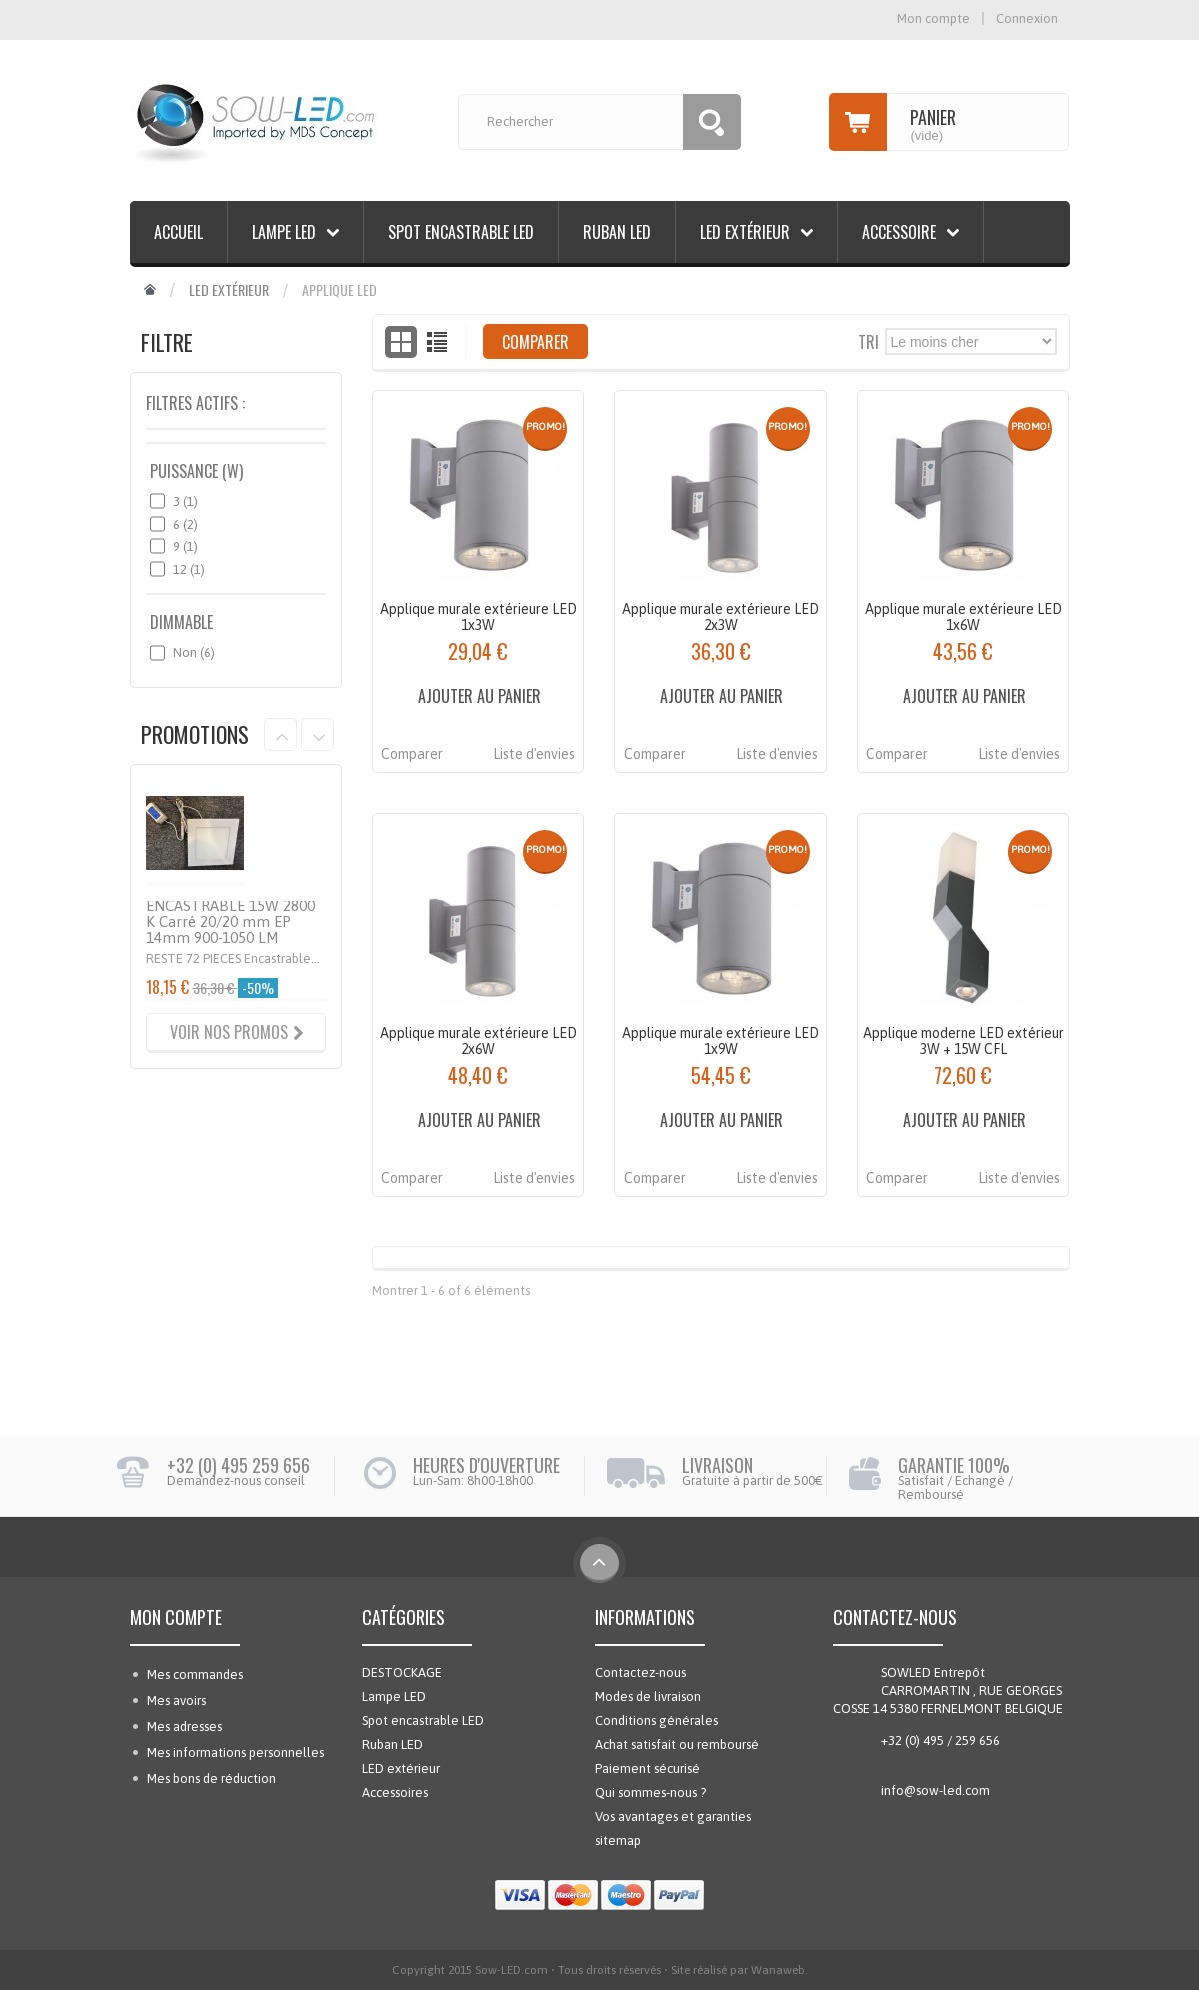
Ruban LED (617, 232)
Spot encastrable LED (461, 232)
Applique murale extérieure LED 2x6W (478, 1041)
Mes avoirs (176, 1700)
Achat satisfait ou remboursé (677, 1744)
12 (189, 569)
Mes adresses (184, 1726)
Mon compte (176, 1617)
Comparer (412, 754)
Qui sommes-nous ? (650, 1792)
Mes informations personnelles (235, 1752)
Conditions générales (656, 1720)
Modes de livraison (648, 1696)
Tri (868, 340)
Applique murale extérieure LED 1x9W (720, 1041)
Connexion (1027, 18)
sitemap (618, 1840)
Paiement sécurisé (647, 1768)
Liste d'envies (534, 754)
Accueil (178, 232)
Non (194, 652)
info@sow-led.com (935, 1790)
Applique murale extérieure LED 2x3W (720, 617)
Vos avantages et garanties (673, 1816)
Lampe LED (284, 232)
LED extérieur (745, 232)
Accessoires (395, 1792)
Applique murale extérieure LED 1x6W (963, 617)
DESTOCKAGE (402, 1672)
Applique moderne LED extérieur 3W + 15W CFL (963, 1041)
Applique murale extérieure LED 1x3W (478, 617)
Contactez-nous (640, 1672)
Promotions (195, 734)
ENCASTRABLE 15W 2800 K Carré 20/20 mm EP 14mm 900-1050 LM (230, 921)
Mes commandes (195, 1674)
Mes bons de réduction (211, 1778)
